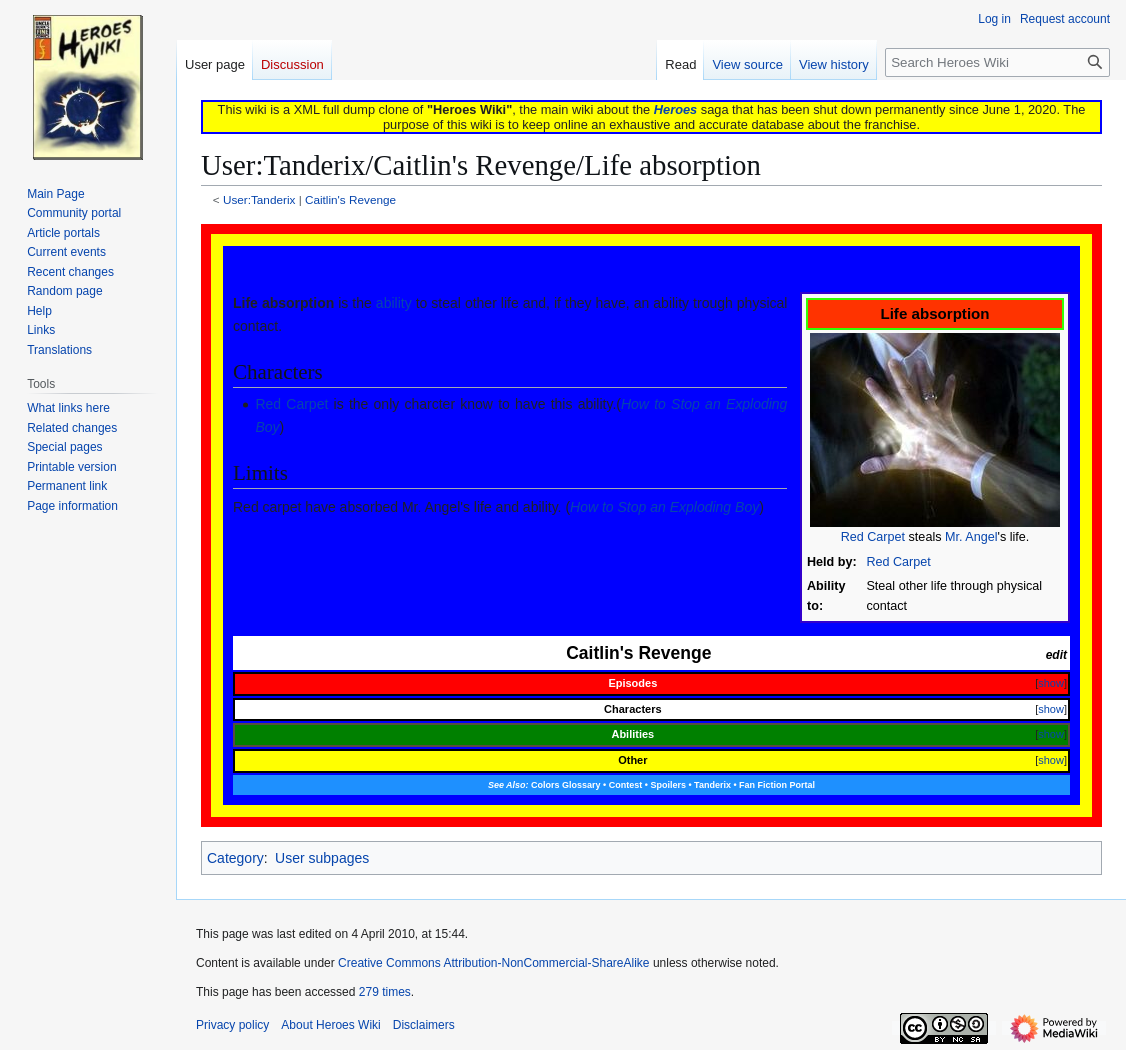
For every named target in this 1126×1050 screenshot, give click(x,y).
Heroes (675, 109)
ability (394, 303)
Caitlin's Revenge (350, 199)
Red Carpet (873, 537)
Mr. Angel (971, 537)
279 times (385, 992)
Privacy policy (232, 1025)
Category (235, 858)
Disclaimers (424, 1025)
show (1051, 683)
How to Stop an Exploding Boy (664, 507)
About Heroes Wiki (330, 1025)
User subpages (322, 858)
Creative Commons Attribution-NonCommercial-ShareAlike (493, 963)
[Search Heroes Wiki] (997, 62)
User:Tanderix (259, 199)
